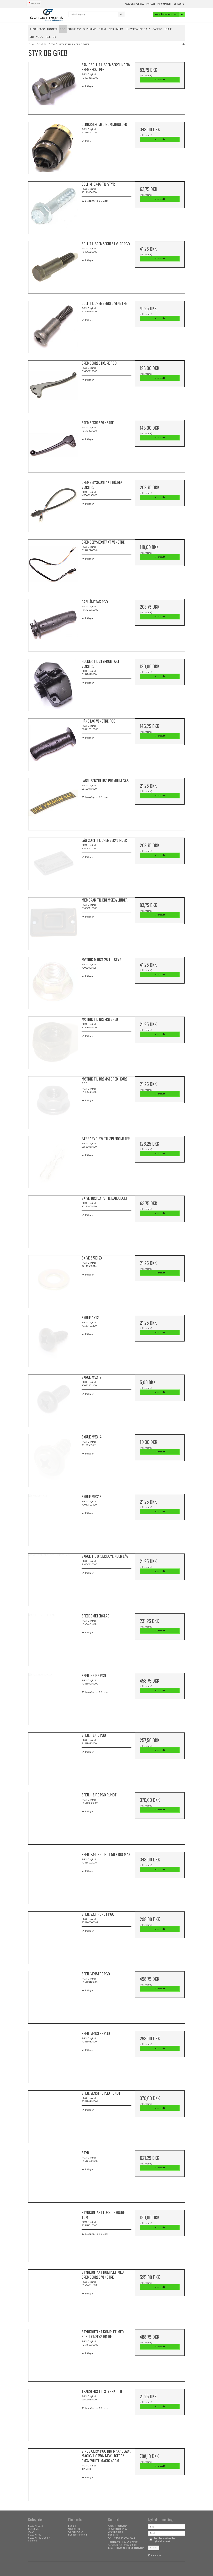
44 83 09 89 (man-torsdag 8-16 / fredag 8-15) (123, 2543)
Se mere (32, 2540)
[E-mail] (166, 2532)
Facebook (156, 2555)
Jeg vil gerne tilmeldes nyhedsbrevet (169, 2540)
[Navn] (166, 2526)
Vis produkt (160, 79)
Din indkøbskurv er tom (170, 14)
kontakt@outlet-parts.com (130, 2547)
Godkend (153, 2548)
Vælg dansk (34, 3)
